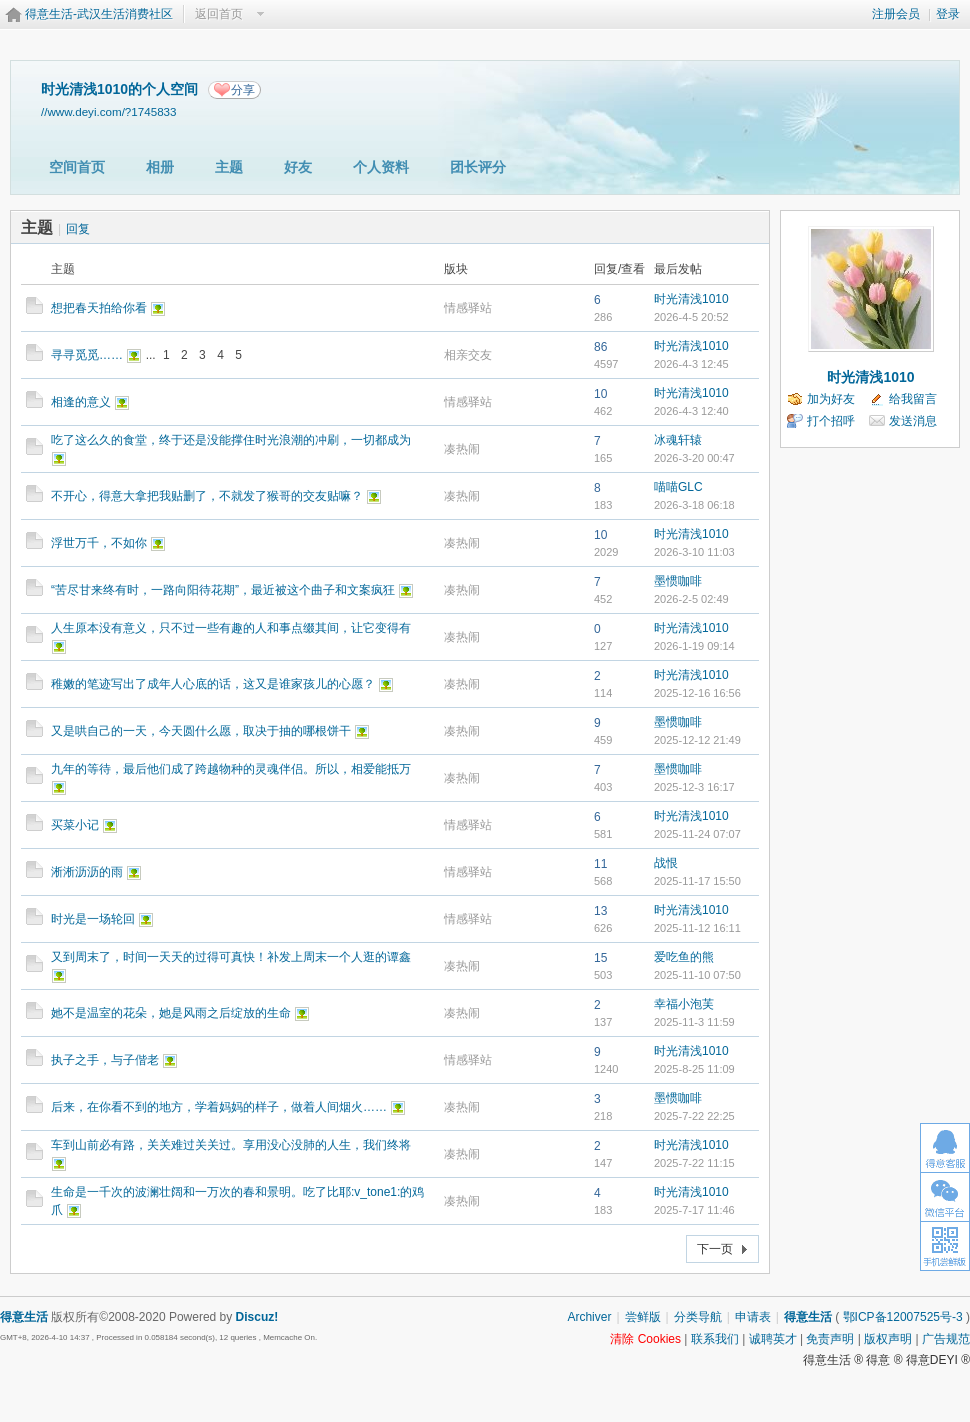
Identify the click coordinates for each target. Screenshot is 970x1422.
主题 (229, 167)
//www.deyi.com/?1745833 (109, 111)
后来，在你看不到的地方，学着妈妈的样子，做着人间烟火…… (219, 1107)
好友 (298, 167)
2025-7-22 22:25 (694, 1116)
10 (600, 394)
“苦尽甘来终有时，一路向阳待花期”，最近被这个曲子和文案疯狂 (223, 590)
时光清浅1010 (691, 299)
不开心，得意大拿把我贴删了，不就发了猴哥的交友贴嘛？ (207, 496)
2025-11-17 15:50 (697, 881)
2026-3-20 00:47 (694, 458)
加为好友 (831, 399)
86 (600, 347)
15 (600, 958)
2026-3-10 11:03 (694, 552)
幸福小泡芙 (684, 1004)
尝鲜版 (643, 1317)
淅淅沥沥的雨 (87, 872)
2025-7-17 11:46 (694, 1210)
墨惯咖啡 (678, 581)
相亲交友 (468, 355)
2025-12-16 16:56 (697, 693)
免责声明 (830, 1339)
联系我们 (715, 1339)
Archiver (589, 1317)
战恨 (666, 863)
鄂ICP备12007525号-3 (903, 1317)
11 (600, 864)
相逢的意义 (81, 402)
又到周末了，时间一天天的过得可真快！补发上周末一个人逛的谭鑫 (231, 957)
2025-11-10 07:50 (697, 975)
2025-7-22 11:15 (694, 1163)
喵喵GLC (678, 487)
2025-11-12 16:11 (697, 928)
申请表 (753, 1317)
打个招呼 (831, 421)
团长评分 (478, 167)
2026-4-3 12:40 (691, 411)
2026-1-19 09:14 (694, 646)
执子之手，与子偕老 (105, 1060)
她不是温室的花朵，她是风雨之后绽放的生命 (171, 1013)
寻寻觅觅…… (87, 355)
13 (600, 911)
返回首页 (219, 14)
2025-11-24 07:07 (697, 834)
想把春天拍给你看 (99, 308)
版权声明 (888, 1339)
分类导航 (698, 1317)
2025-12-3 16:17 (694, 787)
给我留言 (913, 399)
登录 (948, 14)
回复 (78, 229)
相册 (160, 167)
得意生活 (808, 1317)
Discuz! (257, 1317)
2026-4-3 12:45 (691, 364)
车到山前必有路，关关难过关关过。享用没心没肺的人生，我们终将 (231, 1145)
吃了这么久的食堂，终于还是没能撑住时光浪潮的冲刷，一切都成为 (231, 440)
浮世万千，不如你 (99, 543)
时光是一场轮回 (93, 919)
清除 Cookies (645, 1339)
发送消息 (913, 421)
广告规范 (946, 1339)
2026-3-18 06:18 (694, 505)
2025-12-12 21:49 (697, 740)
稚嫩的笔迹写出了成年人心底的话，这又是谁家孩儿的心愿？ (213, 684)
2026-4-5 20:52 (691, 317)
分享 (243, 90)
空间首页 (77, 167)
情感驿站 (468, 308)
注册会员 (896, 14)
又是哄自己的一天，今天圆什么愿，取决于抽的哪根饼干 (201, 731)
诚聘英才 (773, 1339)
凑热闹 (462, 449)
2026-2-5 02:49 (691, 599)
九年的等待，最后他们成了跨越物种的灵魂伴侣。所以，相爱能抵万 (231, 769)
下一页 (715, 1249)
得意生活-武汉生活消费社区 (99, 14)
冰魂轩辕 (678, 440)
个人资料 (381, 167)
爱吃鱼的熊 (684, 957)
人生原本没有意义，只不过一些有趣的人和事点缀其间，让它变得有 (231, 628)
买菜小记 (75, 825)
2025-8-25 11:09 (694, 1069)
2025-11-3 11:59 (694, 1022)
